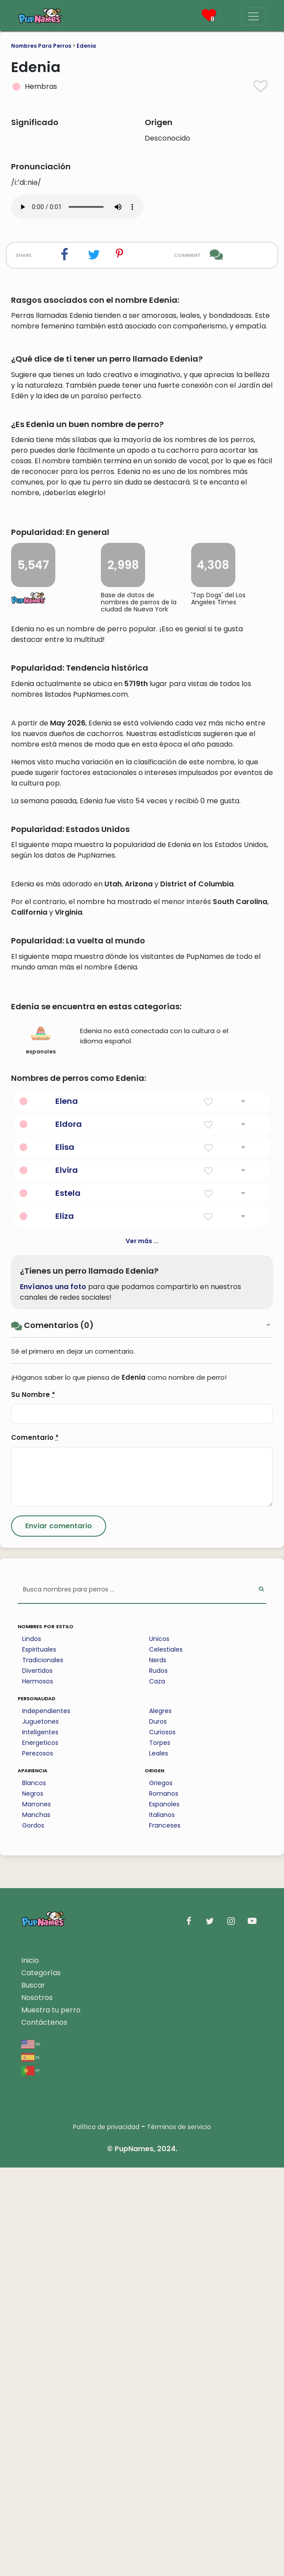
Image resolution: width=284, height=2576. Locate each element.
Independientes (46, 2119)
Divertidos (37, 2079)
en (30, 2452)
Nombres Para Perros (41, 46)
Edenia (86, 46)
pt (30, 2478)
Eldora (68, 1532)
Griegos (161, 2191)
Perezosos (37, 2161)
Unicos (159, 2047)
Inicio (30, 2369)
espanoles (41, 1448)
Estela (68, 1601)
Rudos (158, 2079)
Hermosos (37, 2089)
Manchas (36, 2223)
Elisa (64, 1555)
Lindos (31, 2047)
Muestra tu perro (51, 2418)
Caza (157, 2089)
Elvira (66, 1578)
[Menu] (253, 16)
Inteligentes (40, 2140)
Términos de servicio (179, 2535)
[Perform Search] (261, 1998)
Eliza (64, 1624)
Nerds (157, 2068)
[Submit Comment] (58, 1934)
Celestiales (166, 2057)
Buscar (33, 2394)
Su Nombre (33, 1803)
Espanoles (164, 2212)
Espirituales (39, 2057)
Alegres (160, 2119)
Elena (66, 1509)
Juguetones (40, 2130)
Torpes (159, 2151)
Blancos (34, 2191)
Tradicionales (42, 2068)
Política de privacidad (106, 2535)
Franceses (164, 2233)
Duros (158, 2130)
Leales (158, 2161)
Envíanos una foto (53, 1695)
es (30, 2465)
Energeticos (40, 2151)
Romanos (163, 2202)
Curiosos (162, 2140)
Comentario (35, 1846)
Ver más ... (142, 1649)
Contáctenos (44, 2431)
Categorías (41, 2381)
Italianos (162, 2223)
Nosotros (37, 2406)
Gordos (33, 2233)
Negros (32, 2202)
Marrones (36, 2212)
